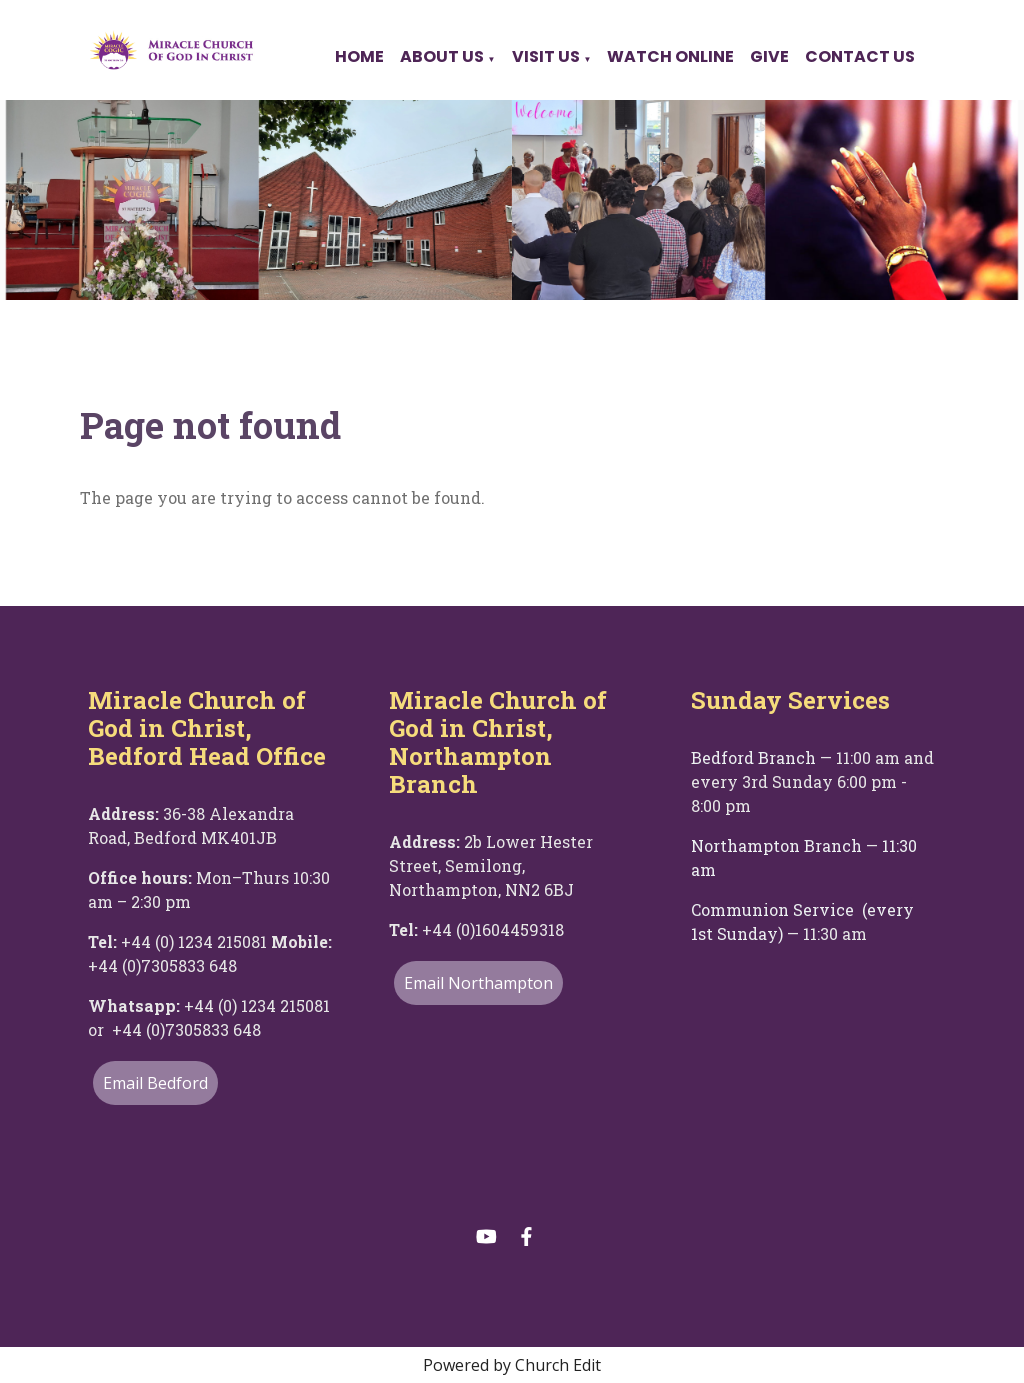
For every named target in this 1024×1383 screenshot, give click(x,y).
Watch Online (670, 56)
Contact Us (860, 56)
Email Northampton (478, 983)
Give (769, 56)
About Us (442, 56)
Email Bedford (155, 1083)
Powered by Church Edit (512, 1365)
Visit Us (546, 56)
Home (359, 56)
